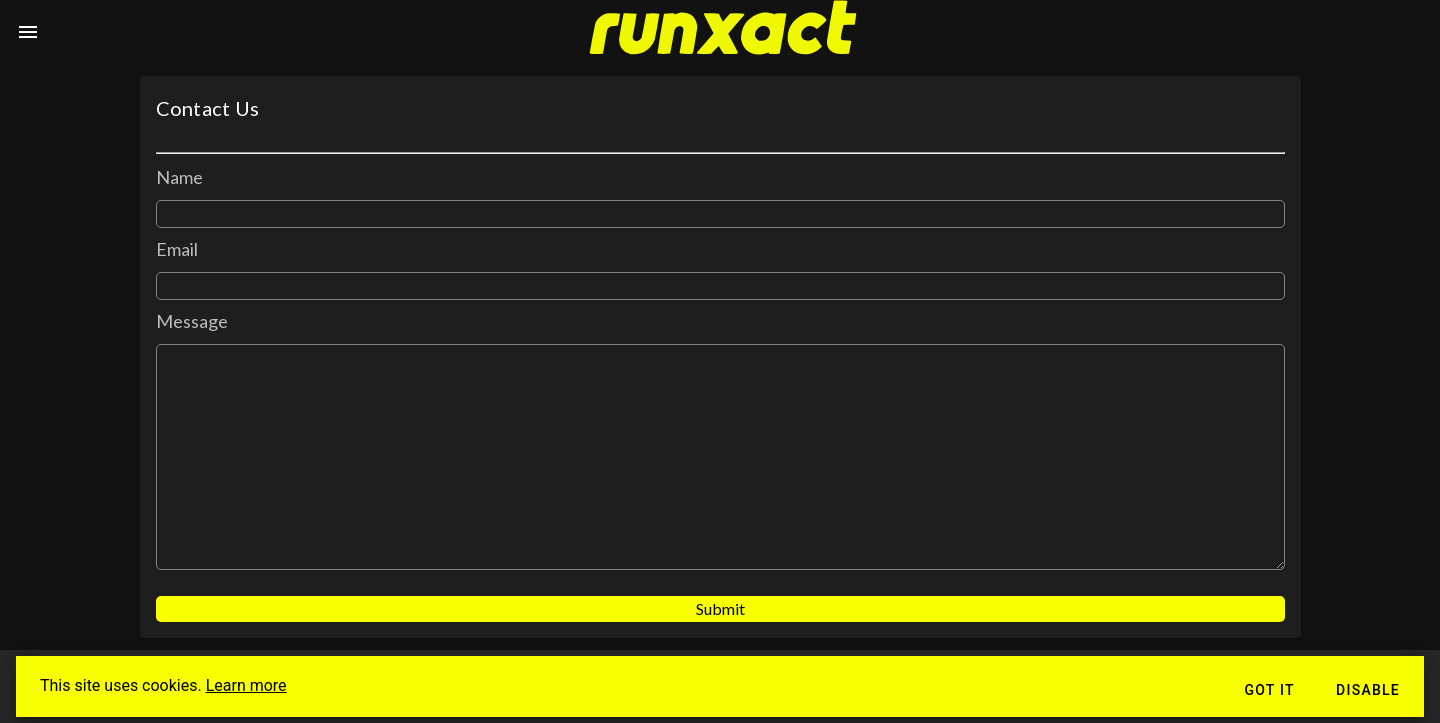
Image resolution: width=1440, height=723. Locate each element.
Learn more (246, 685)
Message (192, 321)
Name (179, 177)
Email (177, 249)
